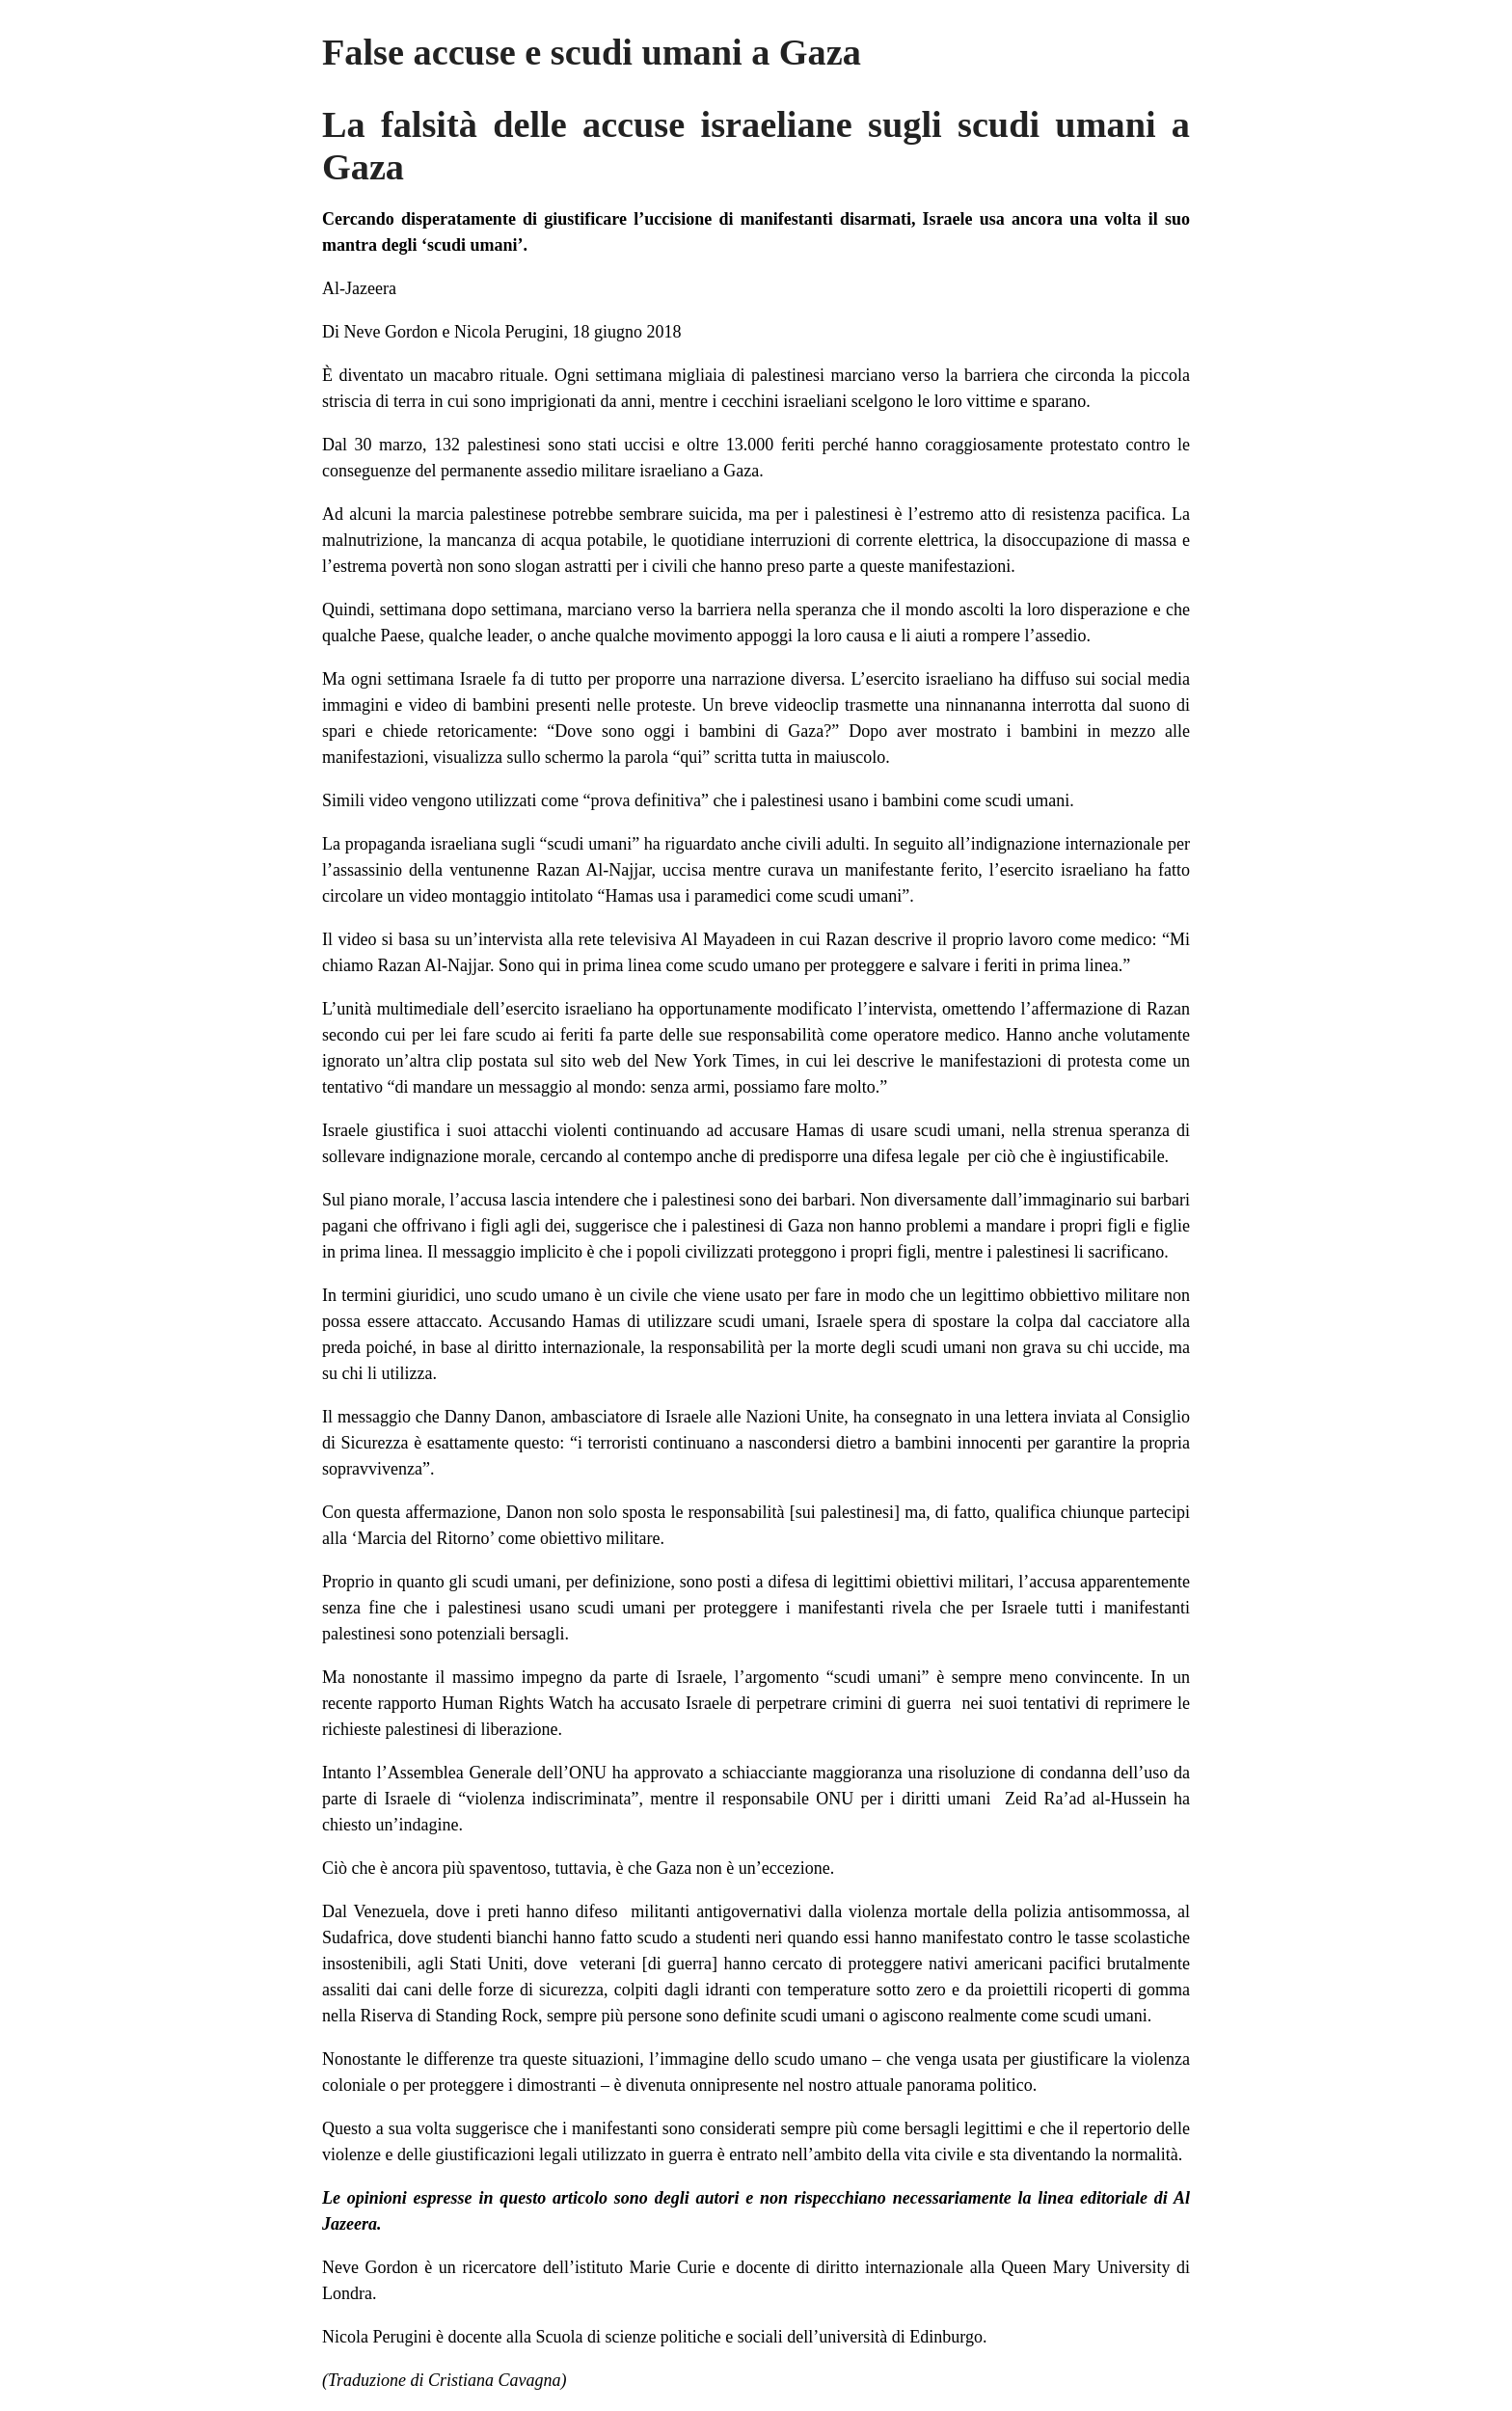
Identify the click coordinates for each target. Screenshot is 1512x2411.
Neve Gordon (391, 331)
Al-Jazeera (359, 288)
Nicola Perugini (508, 331)
